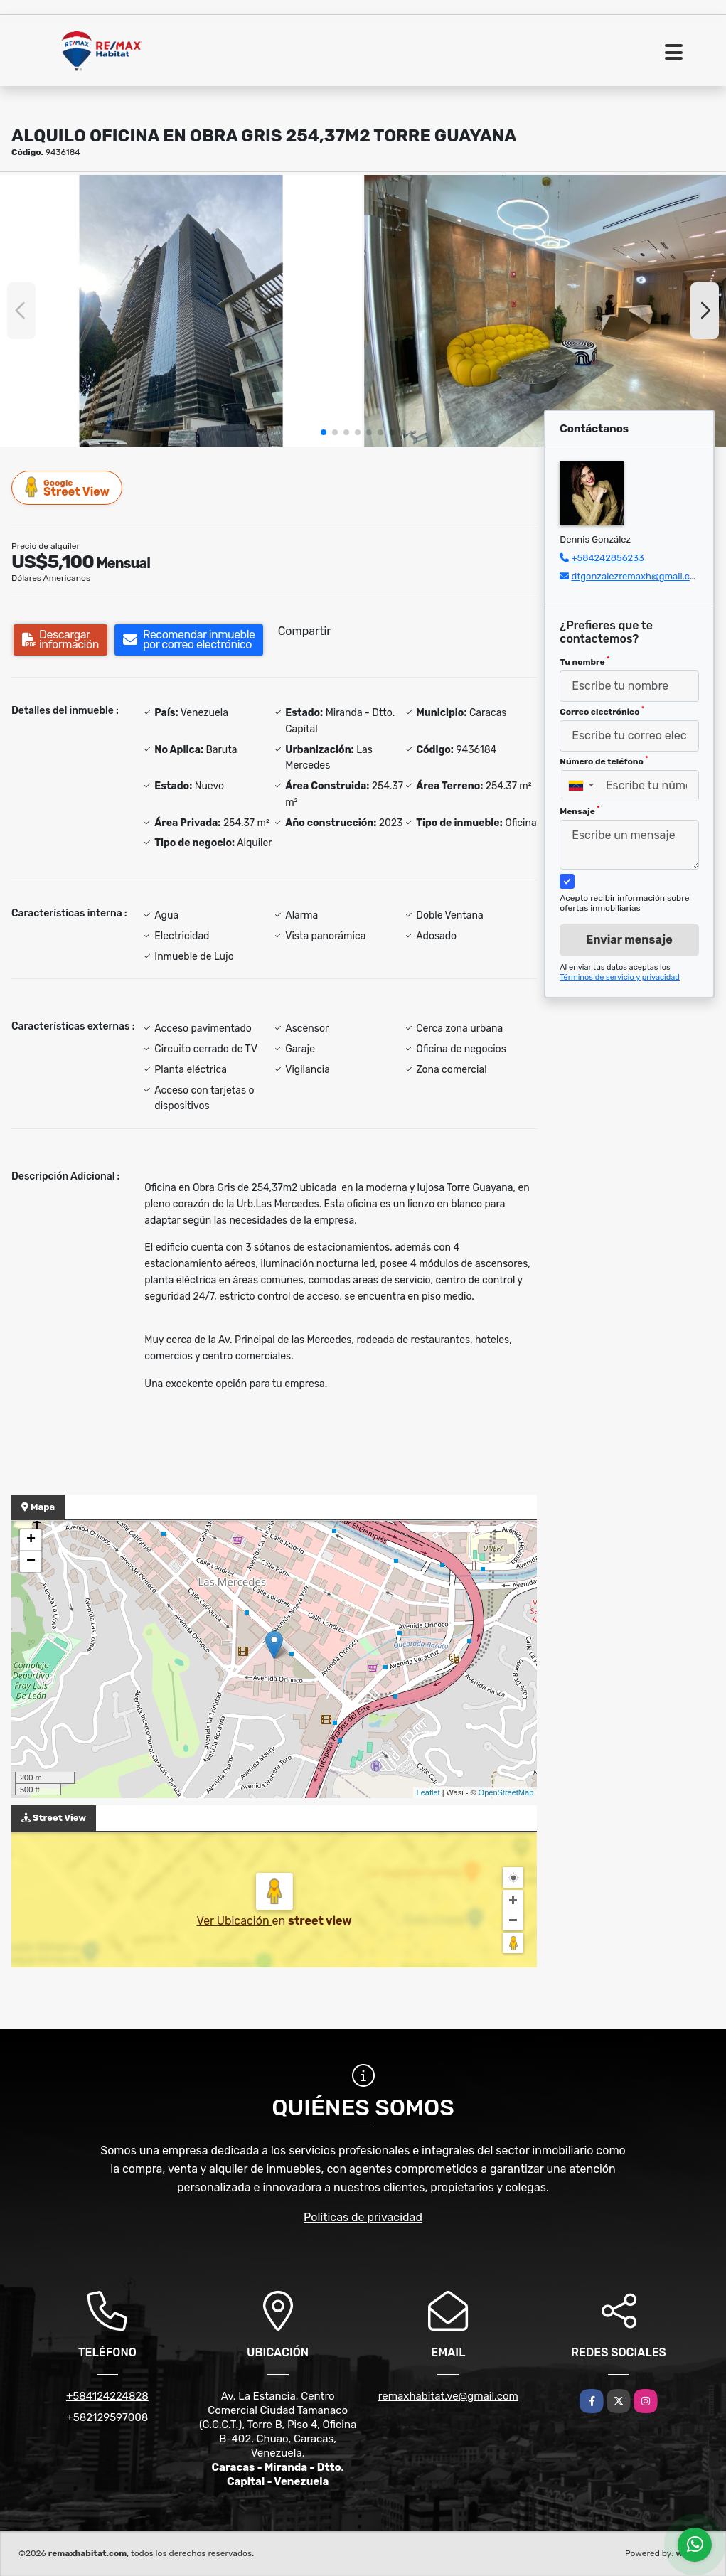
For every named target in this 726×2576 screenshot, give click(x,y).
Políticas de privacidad (363, 2217)
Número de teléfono (604, 760)
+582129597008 (107, 2417)
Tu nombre (584, 661)
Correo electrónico (602, 711)
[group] (181, 311)
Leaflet (428, 1792)
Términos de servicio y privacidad (620, 977)
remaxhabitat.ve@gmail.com (448, 2396)
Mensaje (579, 810)
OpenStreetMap (506, 1792)
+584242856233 (607, 557)
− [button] (31, 1561)
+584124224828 (107, 2396)
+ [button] (31, 1540)
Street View (67, 487)
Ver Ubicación (234, 1921)
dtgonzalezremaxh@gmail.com (637, 576)
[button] (323, 432)
